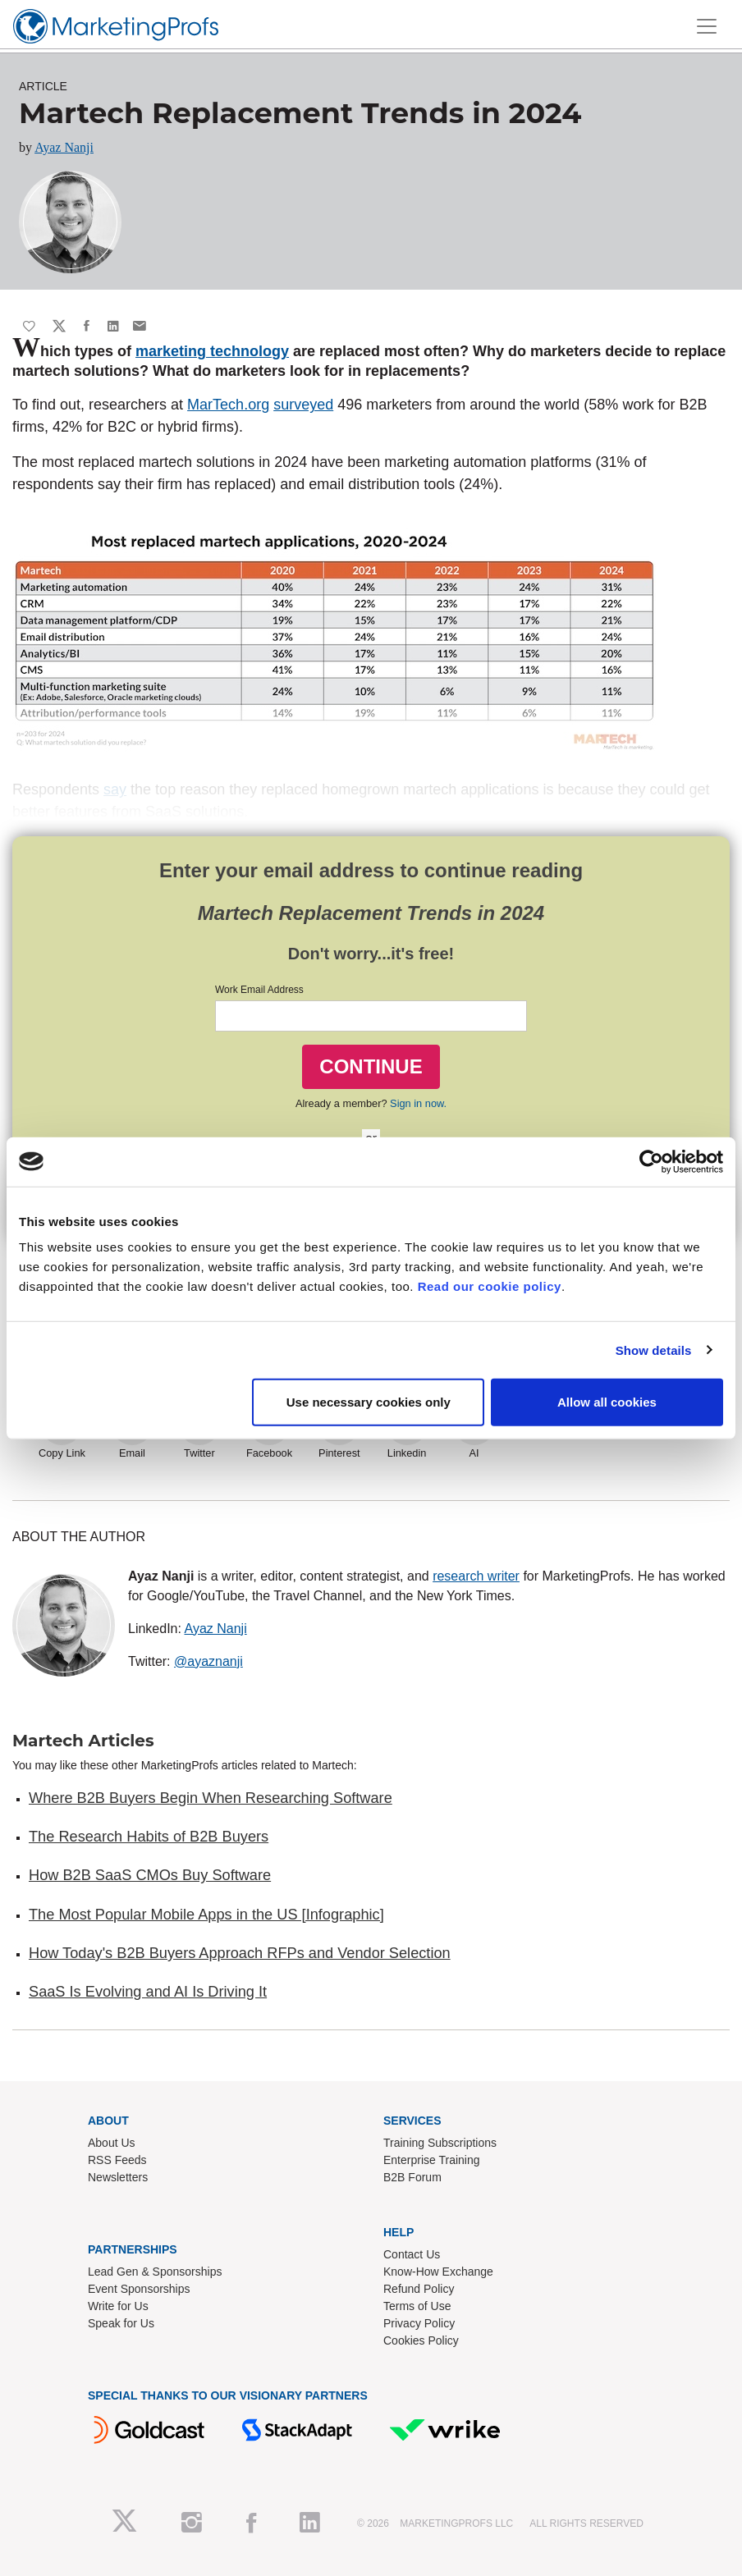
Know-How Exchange (438, 2271)
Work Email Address (259, 989)
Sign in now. (418, 1103)
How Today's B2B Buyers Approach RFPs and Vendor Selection (240, 1953)
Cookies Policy (421, 2340)
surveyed (303, 404)
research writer (476, 1576)
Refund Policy (418, 2288)
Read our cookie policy (489, 1286)
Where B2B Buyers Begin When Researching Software (210, 1798)
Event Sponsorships (139, 2288)
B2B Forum (412, 2177)
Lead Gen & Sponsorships (155, 2271)
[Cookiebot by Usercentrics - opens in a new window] (651, 1161)
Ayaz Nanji (64, 147)
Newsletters (118, 2177)
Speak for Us (121, 2323)
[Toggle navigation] (707, 26)
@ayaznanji (208, 1661)
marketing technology (212, 351)
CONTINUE (370, 1066)
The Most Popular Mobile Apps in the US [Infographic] (206, 1914)
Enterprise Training (431, 2159)
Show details (654, 1350)
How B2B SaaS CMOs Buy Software (150, 1875)
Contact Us (411, 2254)
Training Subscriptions (440, 2142)
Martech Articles (83, 1740)
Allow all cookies (607, 1402)
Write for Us (118, 2306)
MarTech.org (228, 404)
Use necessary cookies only (368, 1402)
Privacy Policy (419, 2323)
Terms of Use (417, 2306)
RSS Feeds (117, 2159)
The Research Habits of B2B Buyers (148, 1836)
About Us (111, 2142)
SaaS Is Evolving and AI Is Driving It (148, 1991)
